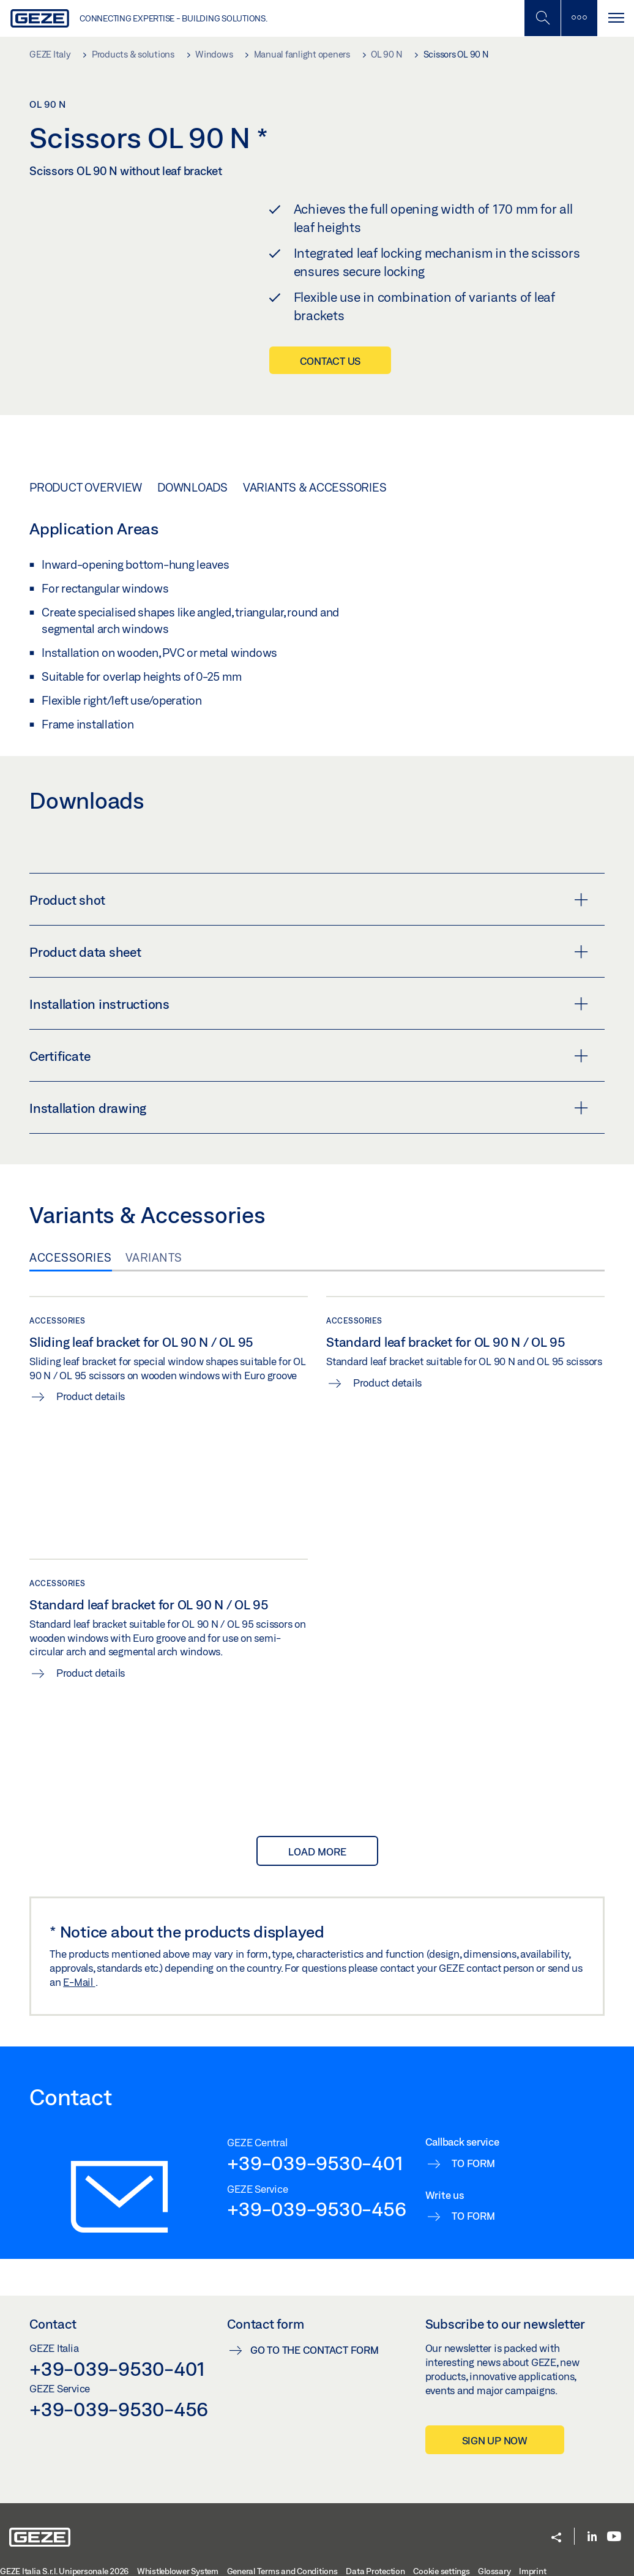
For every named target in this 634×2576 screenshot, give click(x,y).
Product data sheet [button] (308, 951)
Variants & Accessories (315, 487)
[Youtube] (614, 2537)
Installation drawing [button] (308, 1107)
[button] (556, 2538)
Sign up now (495, 2440)
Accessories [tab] (70, 1257)
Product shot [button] (308, 899)
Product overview (85, 487)
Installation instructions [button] (308, 1003)
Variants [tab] (153, 1257)
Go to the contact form (314, 2350)
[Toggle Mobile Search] (542, 18)
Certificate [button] (308, 1055)
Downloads (192, 487)
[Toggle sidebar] (579, 18)
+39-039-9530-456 (316, 2209)
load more (317, 1851)
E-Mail (79, 1982)
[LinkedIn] (592, 2537)
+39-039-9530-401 (315, 2163)
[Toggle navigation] (615, 18)
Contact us (330, 361)
